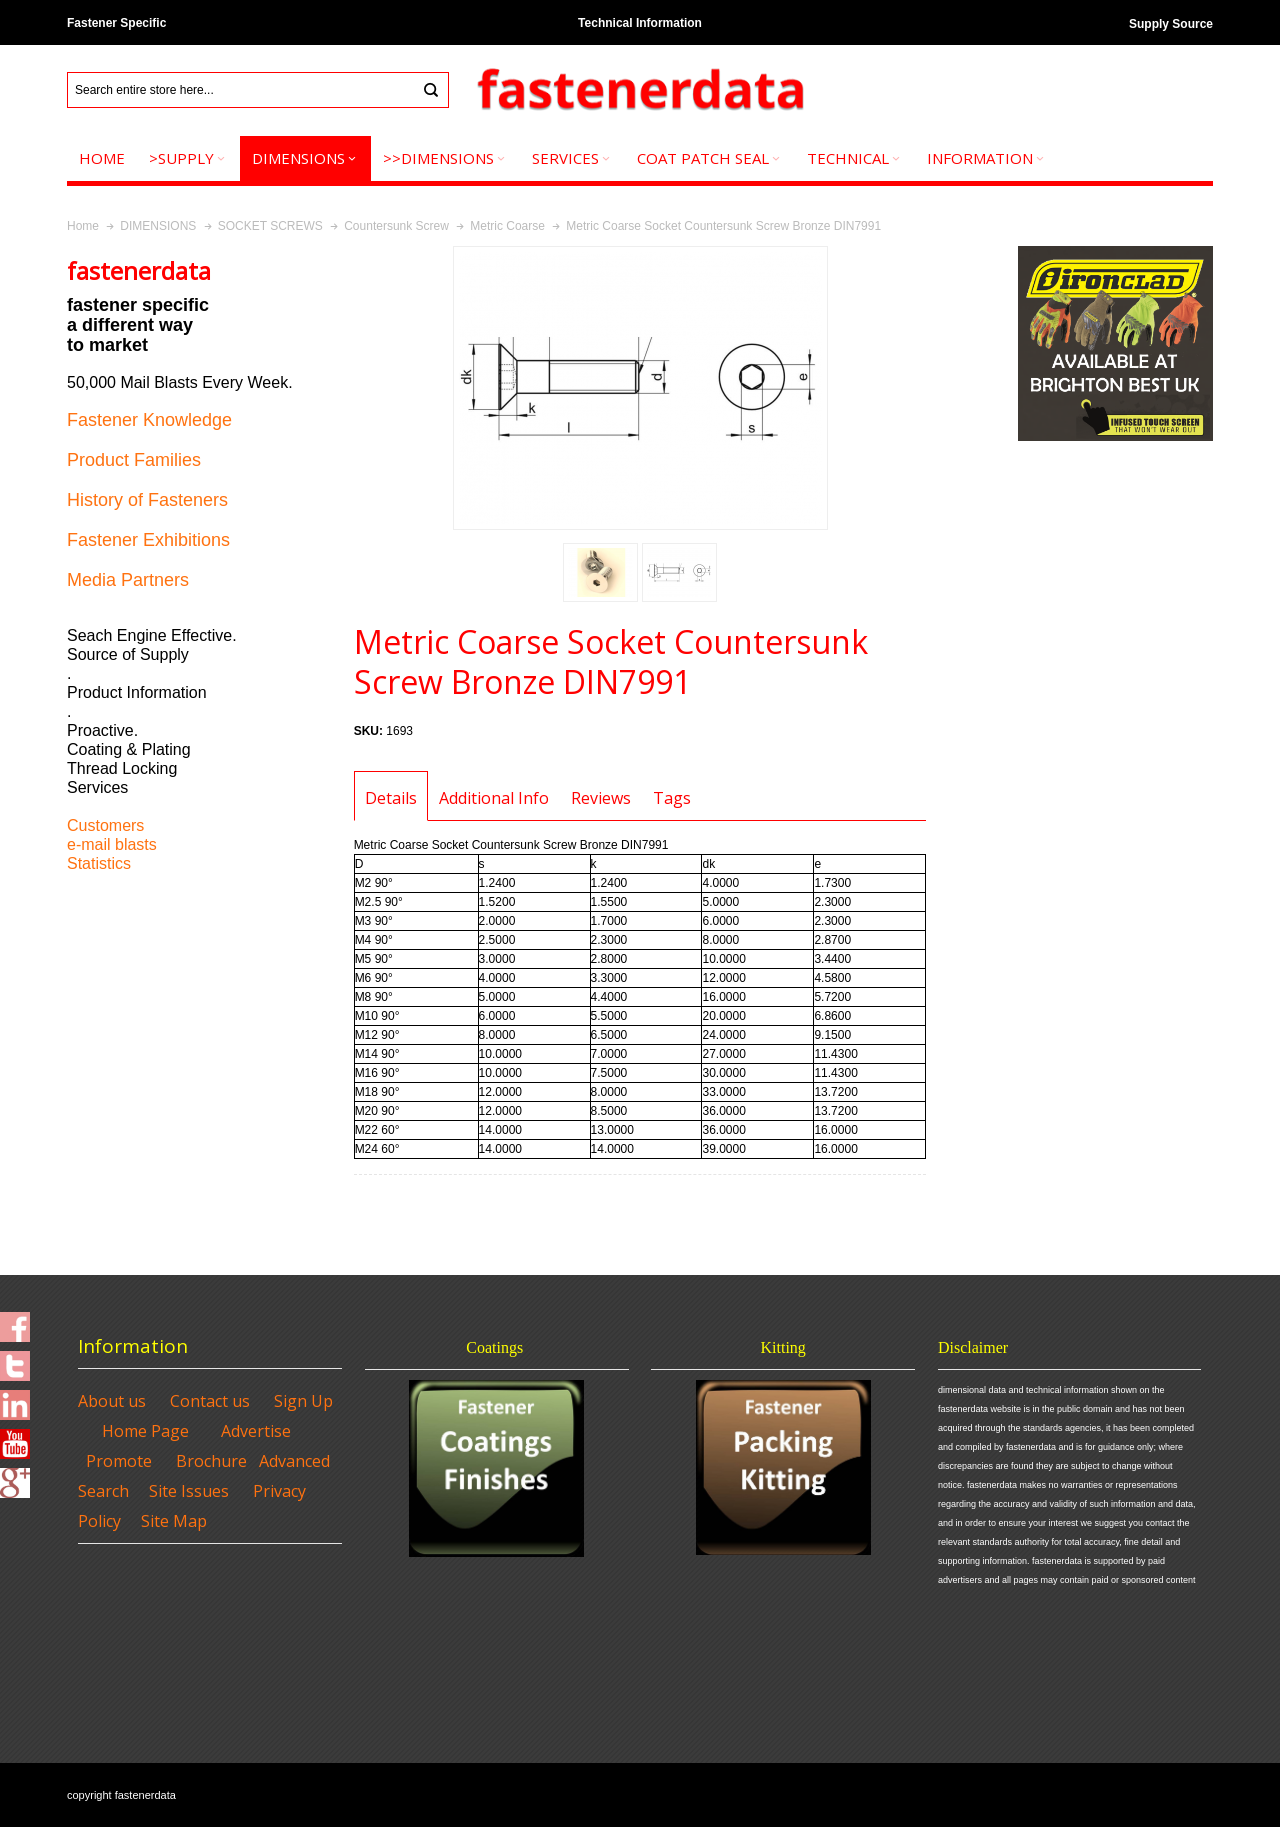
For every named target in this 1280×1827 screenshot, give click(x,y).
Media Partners (128, 580)
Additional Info (494, 798)
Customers (105, 825)
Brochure (211, 1461)
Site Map (174, 1521)
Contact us (210, 1401)
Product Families (134, 460)
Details (391, 798)
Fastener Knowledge (149, 420)
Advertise (256, 1431)
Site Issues (189, 1491)
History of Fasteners (147, 500)
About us (112, 1401)
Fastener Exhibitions (148, 540)
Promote (119, 1461)
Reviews (601, 798)
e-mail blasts (112, 844)
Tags (672, 798)
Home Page (145, 1431)
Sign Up (303, 1401)
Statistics (99, 863)
